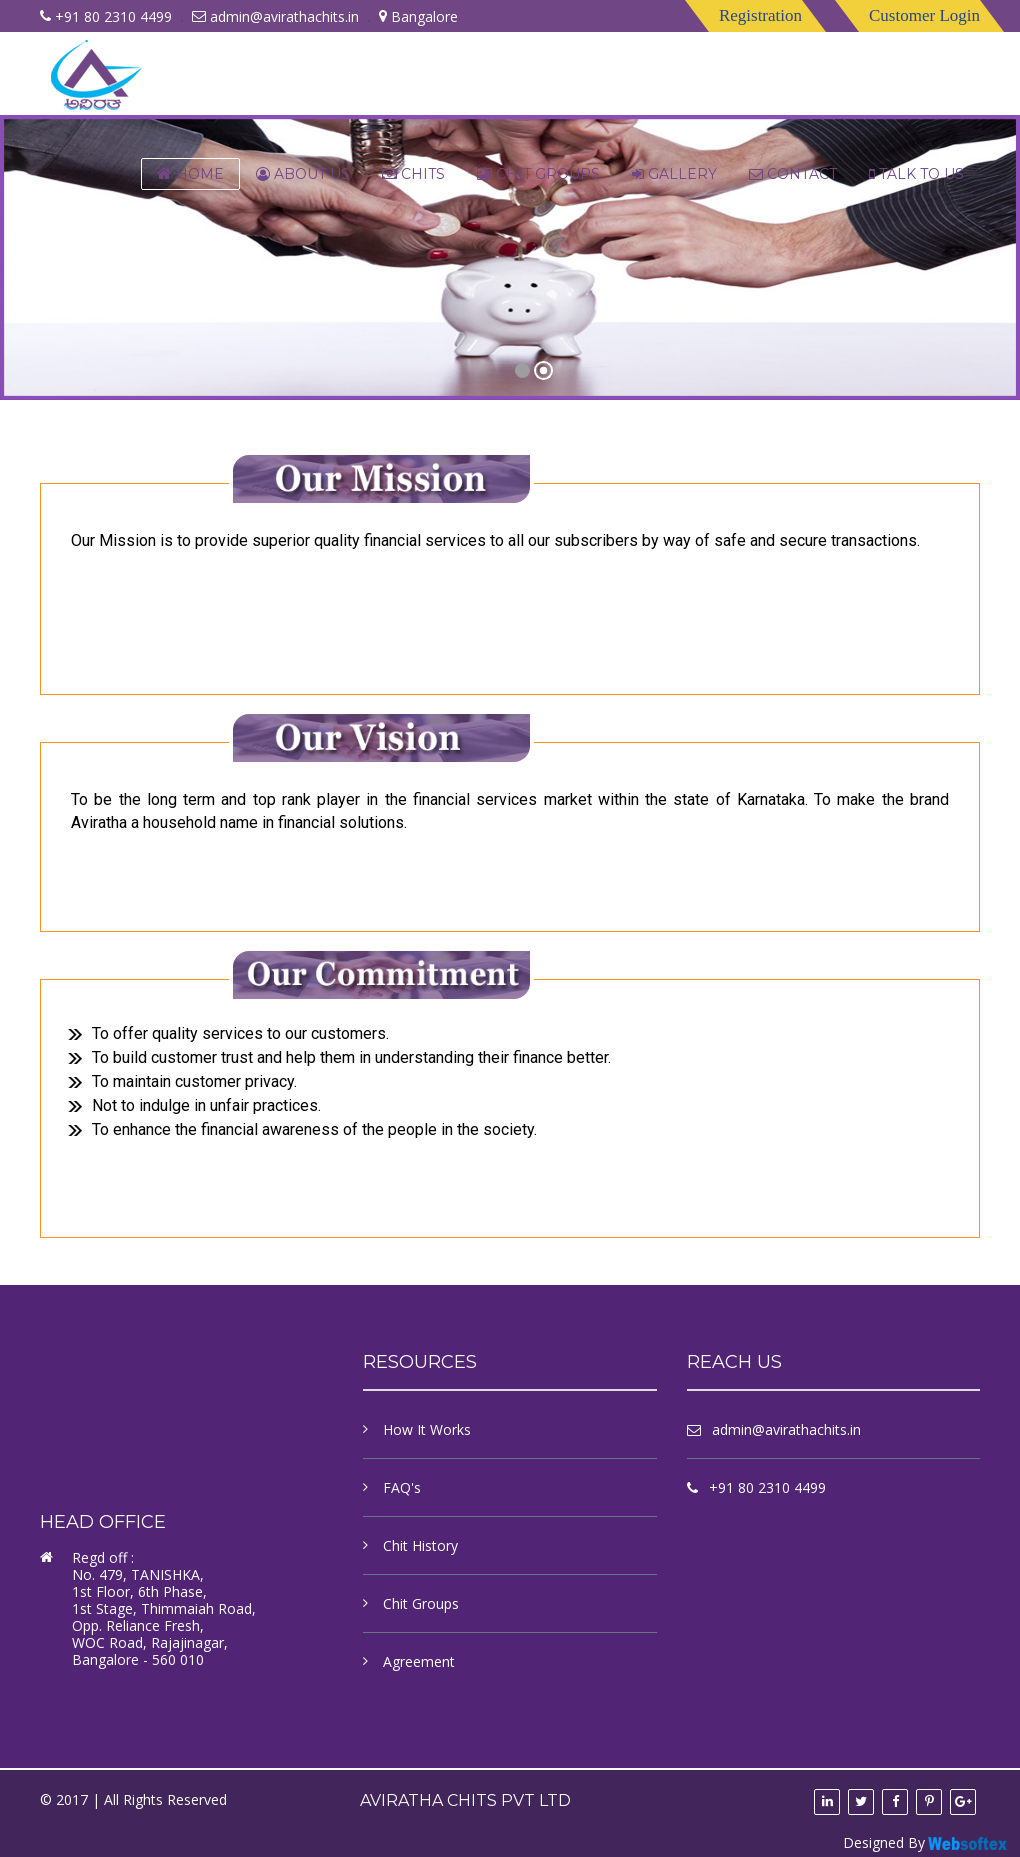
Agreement (419, 1661)
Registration (760, 15)
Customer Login (924, 15)
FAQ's (402, 1487)
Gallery (674, 174)
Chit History (420, 1545)
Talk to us (916, 174)
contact (793, 174)
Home (190, 174)
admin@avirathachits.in (284, 16)
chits (413, 174)
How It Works (427, 1429)
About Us (303, 174)
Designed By (926, 1843)
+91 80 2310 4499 (767, 1487)
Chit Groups (538, 174)
